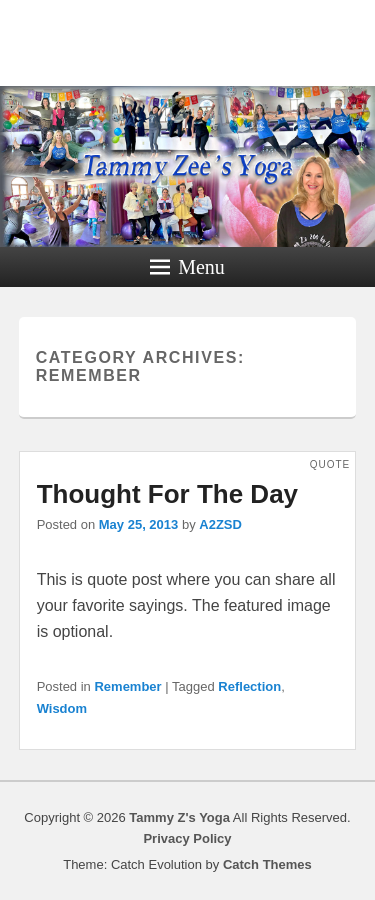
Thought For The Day (167, 494)
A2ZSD (220, 524)
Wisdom (62, 708)
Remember (127, 686)
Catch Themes (267, 864)
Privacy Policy (187, 838)
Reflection (249, 686)
